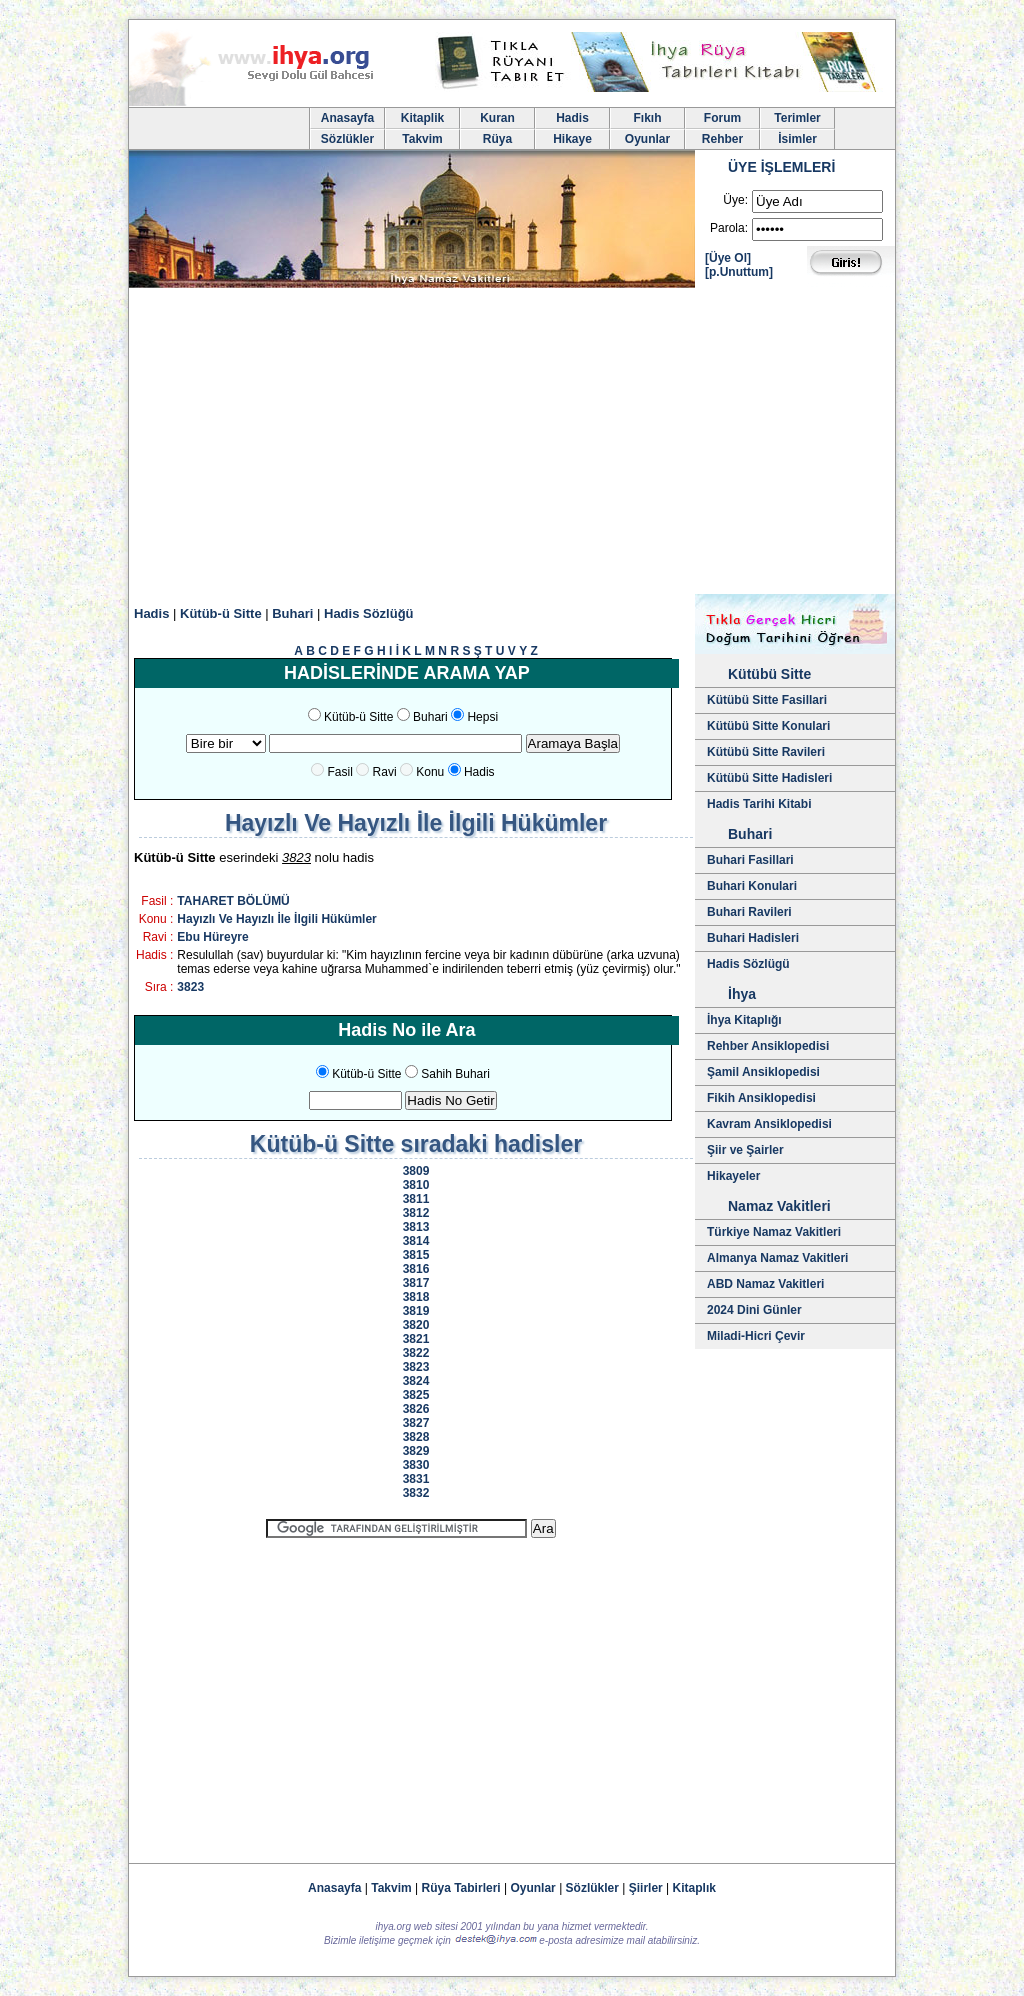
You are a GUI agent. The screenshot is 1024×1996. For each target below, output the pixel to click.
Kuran (497, 118)
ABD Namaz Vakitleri (765, 1284)
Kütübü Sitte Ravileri (766, 752)
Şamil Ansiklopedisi (763, 1072)
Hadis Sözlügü (748, 964)
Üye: (735, 200)
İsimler (797, 139)
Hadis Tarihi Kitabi (759, 804)
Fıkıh (647, 118)
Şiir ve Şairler (745, 1150)
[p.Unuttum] (739, 272)
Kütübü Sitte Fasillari (767, 700)
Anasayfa (347, 118)
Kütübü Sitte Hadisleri (769, 778)
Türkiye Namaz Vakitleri (774, 1232)
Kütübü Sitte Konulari (768, 726)
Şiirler (646, 1888)
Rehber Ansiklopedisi (768, 1046)
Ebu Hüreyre (212, 937)
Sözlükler (347, 139)
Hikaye (572, 139)
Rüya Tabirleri (461, 1888)
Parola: (729, 228)
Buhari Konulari (752, 886)
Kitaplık (694, 1888)
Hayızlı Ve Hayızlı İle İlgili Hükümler (276, 919)
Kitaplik (422, 118)
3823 (190, 987)
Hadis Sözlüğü (369, 613)
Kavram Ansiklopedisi (769, 1124)
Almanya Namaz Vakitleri (777, 1258)
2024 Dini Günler (754, 1310)
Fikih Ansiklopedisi (761, 1098)
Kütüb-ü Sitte (221, 613)
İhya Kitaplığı (744, 1020)
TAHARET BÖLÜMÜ (233, 901)
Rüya (497, 139)
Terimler (797, 118)
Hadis (572, 118)
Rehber (722, 139)
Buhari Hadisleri (753, 938)
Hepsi (482, 717)
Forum (722, 118)
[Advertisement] (512, 444)
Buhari (292, 613)
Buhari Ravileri (749, 912)
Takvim (422, 139)
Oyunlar (647, 139)
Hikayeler (733, 1176)
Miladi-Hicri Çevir (756, 1336)
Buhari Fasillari (750, 860)
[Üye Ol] (728, 258)
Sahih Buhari (455, 1074)
